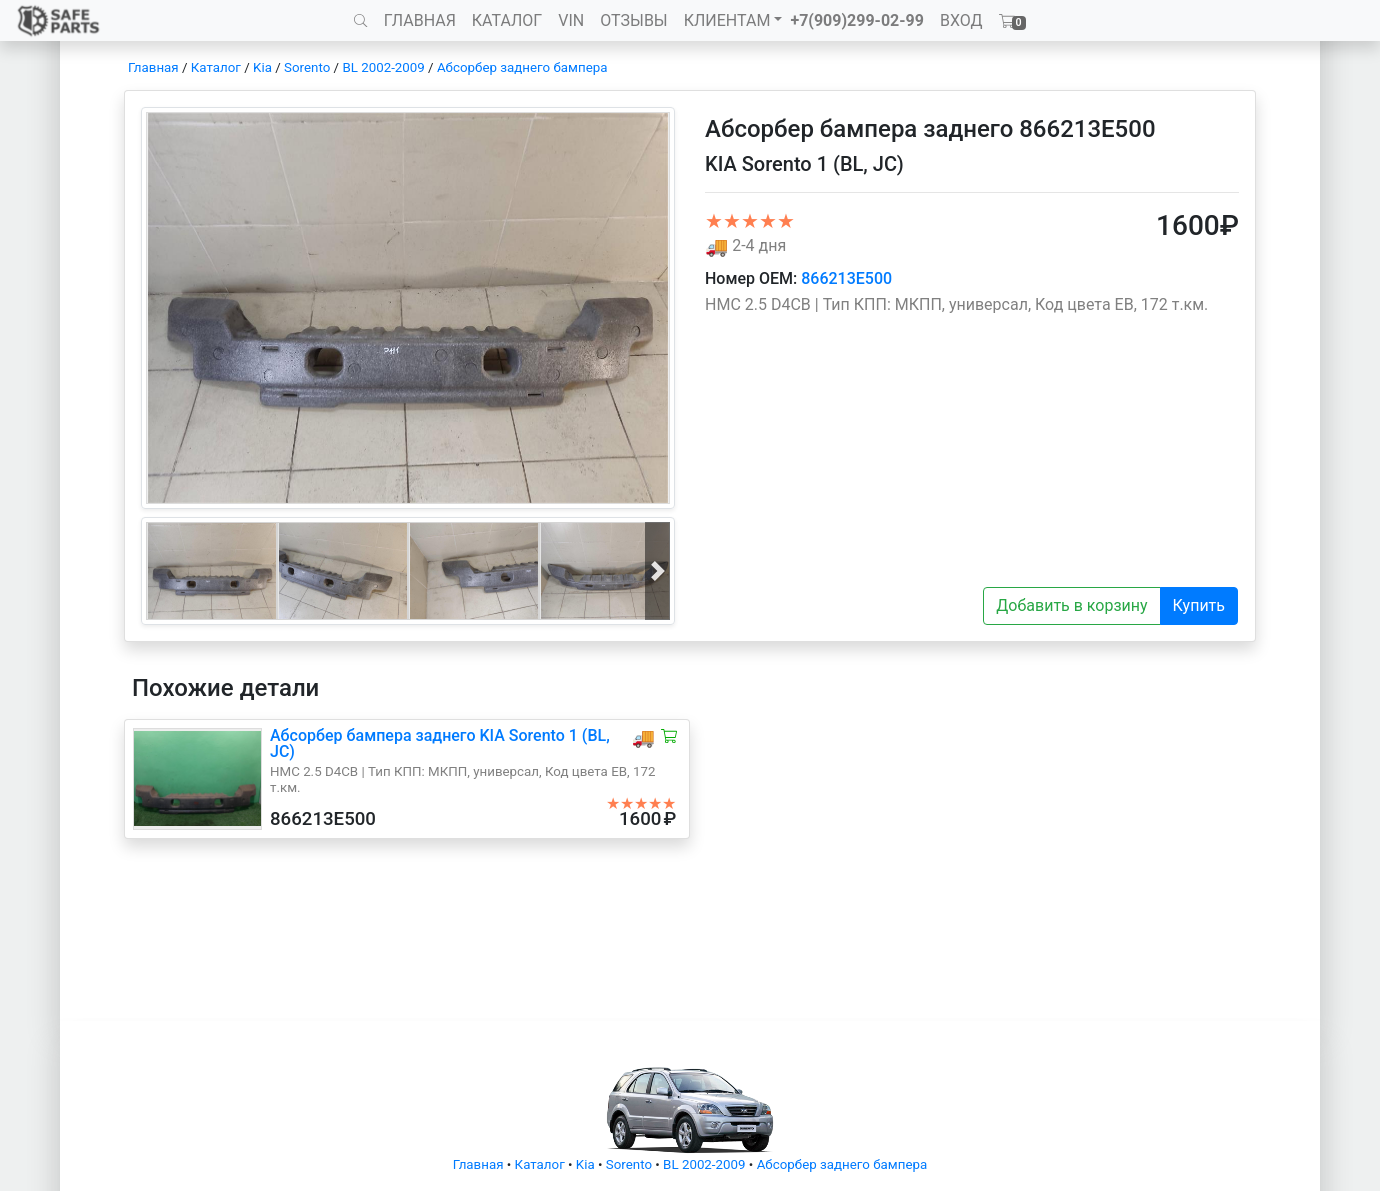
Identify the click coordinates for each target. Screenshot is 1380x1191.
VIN (571, 20)
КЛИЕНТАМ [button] (727, 20)
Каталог (216, 67)
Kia (262, 67)
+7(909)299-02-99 (857, 20)
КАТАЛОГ (507, 20)
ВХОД (961, 20)
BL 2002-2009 (383, 67)
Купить (1199, 605)
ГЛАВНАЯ (420, 20)
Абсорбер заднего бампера (522, 67)
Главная (153, 67)
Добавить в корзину (1071, 605)
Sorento (307, 67)
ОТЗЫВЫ (633, 20)
